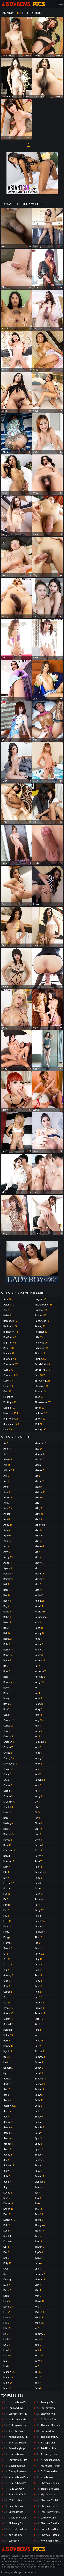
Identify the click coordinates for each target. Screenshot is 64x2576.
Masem (40, 1443)
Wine (39, 2317)
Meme (39, 1481)
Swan (39, 2176)
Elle (6, 1872)
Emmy (8, 1888)
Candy (8, 1725)
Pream (39, 2002)
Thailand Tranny (49, 2436)
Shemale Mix (48, 2413)
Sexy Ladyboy (16, 2511)
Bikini (8, 1348)
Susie (38, 2171)
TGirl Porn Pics (48, 2448)
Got (6, 2002)
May (38, 1448)
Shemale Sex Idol (50, 2483)
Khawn (8, 2241)
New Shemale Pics (51, 2540)
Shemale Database (51, 2523)
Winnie (39, 2323)
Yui (38, 2371)
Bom (6, 1671)
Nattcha (40, 1676)
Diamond (9, 1850)
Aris (6, 1546)
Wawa (40, 2301)
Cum (8, 1369)
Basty (7, 1600)
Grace (8, 2008)
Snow (39, 2095)
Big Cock (10, 1337)
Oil (38, 1812)
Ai (5, 1454)
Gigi (6, 1970)
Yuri (38, 2382)
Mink (38, 1530)
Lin (5, 2333)
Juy (6, 2187)
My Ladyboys (48, 2494)
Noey (38, 1731)
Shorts (40, 1353)
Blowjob (10, 1359)
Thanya (40, 2225)
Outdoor (41, 1310)
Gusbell (8, 2024)
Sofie (38, 2111)
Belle (7, 1644)
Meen (39, 1465)
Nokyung (40, 1742)
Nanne (39, 1644)
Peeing (40, 1326)
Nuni (38, 1785)
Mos (38, 1590)
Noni (38, 1747)
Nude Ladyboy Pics (19, 2419)
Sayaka (40, 2078)
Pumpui (40, 2013)
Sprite (39, 2149)
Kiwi (6, 2268)
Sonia (39, 2122)
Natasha (40, 1671)
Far (6, 1910)
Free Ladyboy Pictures (20, 2402)
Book (7, 1687)
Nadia (39, 1600)
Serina (40, 2084)
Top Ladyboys (16, 2408)
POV (39, 1337)
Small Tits (42, 1369)
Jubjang (8, 2165)
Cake (7, 1714)
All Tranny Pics (48, 2419)
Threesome (43, 1402)
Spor (38, 2138)
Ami (6, 1486)
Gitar (6, 1986)
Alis (7, 1465)
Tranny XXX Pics (49, 2402)
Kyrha (7, 2290)
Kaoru (8, 2203)
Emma (8, 1883)
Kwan (7, 2274)
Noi (37, 1736)
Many (8, 2382)
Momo (39, 1562)
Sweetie (40, 2181)
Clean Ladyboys (17, 2465)
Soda (39, 2100)
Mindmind (41, 1524)
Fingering (10, 1397)
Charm (8, 1747)
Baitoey (8, 1579)
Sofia (38, 2105)
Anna (7, 1524)
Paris (39, 1894)
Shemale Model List (51, 2500)
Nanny (40, 1649)
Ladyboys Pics (19, 2572)
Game (7, 1948)
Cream (8, 1796)
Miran (39, 1546)
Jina (7, 2149)
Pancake (40, 1872)
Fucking (9, 1402)
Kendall (8, 2236)
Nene (38, 1698)
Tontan (39, 2247)
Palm (39, 1850)
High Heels (10, 1418)
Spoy (38, 2143)
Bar (6, 1595)
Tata (39, 2214)
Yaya (38, 2339)
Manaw (9, 2371)
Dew (7, 1845)
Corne (7, 1790)
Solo (40, 1375)
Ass (7, 1310)
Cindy (8, 1774)
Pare (38, 1888)
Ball (6, 1584)
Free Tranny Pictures (52, 2511)
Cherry (8, 1758)
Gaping (9, 1407)
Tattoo (40, 1391)
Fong (7, 1937)
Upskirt (40, 1418)
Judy (7, 2171)
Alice (7, 1459)
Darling (8, 1823)
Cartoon (9, 1742)
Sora (38, 2133)
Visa (38, 2285)
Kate (6, 2225)
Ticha (39, 2230)
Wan (38, 2295)
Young (40, 1429)
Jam (6, 2089)
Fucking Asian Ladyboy (20, 2425)
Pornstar (41, 1331)
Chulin (8, 1769)
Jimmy (8, 2143)
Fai (5, 1899)
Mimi (39, 1514)
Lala (6, 2301)
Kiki (6, 2247)
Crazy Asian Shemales (52, 2529)
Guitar (8, 2019)
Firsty (7, 1932)
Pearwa (40, 1926)
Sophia (39, 2127)
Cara (6, 1731)
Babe (7, 1315)
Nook (38, 1763)
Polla (38, 1964)
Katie (7, 2230)
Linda (7, 2339)
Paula (39, 1915)
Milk (38, 1503)
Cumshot (10, 1375)
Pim (38, 1948)
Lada (7, 2295)
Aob (6, 1530)
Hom (6, 2040)
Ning (39, 1720)
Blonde (8, 1353)
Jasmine (9, 2105)
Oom (38, 1839)
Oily (37, 1818)
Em (6, 1877)
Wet (38, 1424)
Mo (37, 1552)
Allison (8, 1470)
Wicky (39, 2312)
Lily (6, 2328)
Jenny (8, 2122)
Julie (6, 2176)
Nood (38, 1752)
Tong (38, 2241)
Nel (37, 1693)
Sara (39, 2073)
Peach (40, 1921)
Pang (38, 1877)
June (7, 2181)
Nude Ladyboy (16, 2488)
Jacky (7, 2084)
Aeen (7, 1448)
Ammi (7, 1497)
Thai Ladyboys (16, 2454)
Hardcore (10, 1413)
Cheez (7, 1752)
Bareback (10, 1321)
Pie (37, 1943)
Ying (38, 2344)
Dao (7, 1812)
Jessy (7, 2138)
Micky (39, 1497)
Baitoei (8, 1573)
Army (8, 1557)
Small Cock (42, 1364)
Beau (7, 1611)
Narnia (40, 1660)
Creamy (9, 1801)
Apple (7, 1535)
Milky (38, 1508)
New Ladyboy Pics (18, 2477)
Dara (6, 1818)
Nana (39, 1628)
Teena (39, 2219)
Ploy (38, 1959)
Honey (8, 2046)
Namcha (40, 1611)
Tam (38, 2198)
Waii (38, 2290)
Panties (40, 1315)
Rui (38, 2046)
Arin (7, 1541)
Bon (7, 1676)
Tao (38, 2209)
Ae (5, 1443)
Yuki (38, 2377)
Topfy (39, 2252)
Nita (38, 1725)
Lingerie (41, 1299)
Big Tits (9, 1342)
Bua (6, 1709)
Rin (37, 2024)
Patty (39, 1910)
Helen (8, 2035)
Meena (39, 1470)
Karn (7, 2214)
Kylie (6, 2285)
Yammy (40, 2333)
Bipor (7, 1660)
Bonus (7, 1682)
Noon (39, 1769)
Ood (38, 1834)
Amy (7, 1508)
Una (38, 2268)
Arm (6, 1552)
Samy (39, 2062)
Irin (6, 2062)
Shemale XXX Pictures (20, 2494)
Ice (6, 2057)
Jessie (7, 2133)
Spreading (42, 1380)
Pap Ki (39, 1883)
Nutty (39, 1796)
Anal (8, 1299)
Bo (5, 1666)
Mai (6, 2361)
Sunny (40, 2165)
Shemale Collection (19, 2529)
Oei (37, 1801)
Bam (6, 1590)
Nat (37, 1666)
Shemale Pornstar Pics (52, 2506)
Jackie (7, 2078)
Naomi (39, 1655)
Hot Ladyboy (47, 2431)
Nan (38, 1622)
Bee (7, 1622)
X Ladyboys (47, 2477)
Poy (38, 1997)
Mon (38, 1568)
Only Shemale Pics (19, 2506)
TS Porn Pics (15, 2500)
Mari (7, 2388)
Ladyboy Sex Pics (18, 2460)
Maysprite (41, 1454)
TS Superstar (48, 2442)
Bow (6, 1693)
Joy (6, 2160)
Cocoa (7, 1785)
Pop (38, 1991)
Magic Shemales (17, 2517)
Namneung (41, 1617)
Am (6, 1481)
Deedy (7, 1839)
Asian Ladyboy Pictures (20, 2436)
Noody (39, 1758)
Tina (38, 2236)
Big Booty (10, 1331)
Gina (6, 1981)
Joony (7, 2154)
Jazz (7, 2111)
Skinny (40, 1359)
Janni (7, 2100)
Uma (38, 2263)
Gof (6, 1997)
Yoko (39, 2355)
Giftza (7, 1964)
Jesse (7, 2127)
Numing (40, 1780)
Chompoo (10, 1763)
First (7, 1926)
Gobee (7, 1991)
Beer (7, 1628)
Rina (38, 2029)
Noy (38, 1774)
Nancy (40, 1633)
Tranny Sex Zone (50, 2488)
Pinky (39, 1953)
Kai (6, 2198)
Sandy (39, 2067)
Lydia (7, 2355)
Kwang (8, 2279)
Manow (8, 2377)
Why (38, 2306)
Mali (6, 2366)
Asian (9, 1304)
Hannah (8, 2029)
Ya (37, 2328)
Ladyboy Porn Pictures (20, 2413)
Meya (38, 1486)
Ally (6, 1475)
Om (38, 1828)
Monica (39, 1579)
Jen (6, 2116)
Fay (6, 1915)
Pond (39, 1975)
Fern (7, 1921)
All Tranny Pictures (51, 2454)
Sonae (39, 2116)
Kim (6, 2252)
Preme (39, 2008)
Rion (38, 2035)
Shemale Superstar (19, 2442)
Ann (6, 1519)
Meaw (39, 1459)
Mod (38, 1557)
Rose (39, 2040)
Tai (37, 2192)
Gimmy (8, 1975)
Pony (38, 1981)
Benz (7, 1655)
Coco (7, 1780)
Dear (6, 1828)
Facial (8, 1386)
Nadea (39, 1595)
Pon (38, 1970)
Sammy (40, 2057)
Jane (7, 2095)
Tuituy (39, 2257)
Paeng (39, 1845)
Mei (37, 1475)
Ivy (5, 2073)
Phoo (38, 1937)
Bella (7, 1638)
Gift (7, 1959)
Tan (38, 2203)
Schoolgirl (41, 1348)
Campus (8, 1720)
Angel (7, 1514)
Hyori (7, 2051)
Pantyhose (42, 1321)
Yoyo (39, 2361)
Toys (39, 1407)
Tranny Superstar (18, 2471)
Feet (7, 1391)
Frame (8, 1943)
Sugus (39, 2154)
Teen (39, 1397)
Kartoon (9, 2219)
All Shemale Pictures (52, 2471)
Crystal (8, 1807)
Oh (37, 1807)
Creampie (11, 1364)
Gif (5, 1953)
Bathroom (10, 1326)
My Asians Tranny (50, 2465)
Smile (39, 2089)
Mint (39, 1541)
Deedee (8, 1834)
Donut (8, 1856)
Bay (6, 1606)
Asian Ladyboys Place (20, 2448)
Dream (8, 1861)
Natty (39, 1682)
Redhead (41, 1342)
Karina (8, 2209)
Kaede (7, 2192)
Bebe (7, 1617)
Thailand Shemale (50, 2425)
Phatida (40, 1932)
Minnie (39, 1535)
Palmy (39, 1856)
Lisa (7, 2350)
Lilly (6, 2323)
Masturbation (44, 1304)
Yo (38, 2350)
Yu (37, 2366)
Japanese (11, 1424)
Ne (38, 1687)
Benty (8, 1649)
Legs (7, 1429)
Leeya (8, 2317)
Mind (38, 1519)
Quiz (39, 2019)
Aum (7, 1562)
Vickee (40, 2279)
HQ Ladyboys (48, 2408)
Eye (7, 1894)
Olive (38, 1823)
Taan (38, 2187)
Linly (6, 2344)
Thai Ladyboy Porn (19, 2483)
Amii (6, 1492)
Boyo (7, 1704)
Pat (38, 1904)
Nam (39, 1606)
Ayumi (7, 1568)
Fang (7, 1904)
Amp (7, 1503)
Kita (6, 2257)
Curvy (8, 1380)
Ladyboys (14, 2540)
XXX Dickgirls (16, 2535)
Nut (38, 1790)
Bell (7, 1633)
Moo (39, 1584)
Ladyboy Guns (48, 2517)
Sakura (39, 2051)
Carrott (8, 1736)
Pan (38, 1866)
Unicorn (40, 2274)
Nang (38, 1638)
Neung (39, 1704)
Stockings (41, 1386)
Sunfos (39, 2160)
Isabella (8, 2067)
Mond (39, 1573)
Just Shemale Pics (19, 2431)
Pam (38, 1861)
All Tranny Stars (17, 2523)
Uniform (41, 1413)
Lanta (8, 2306)
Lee (7, 2312)
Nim (38, 1714)
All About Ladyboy (50, 2460)
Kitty (7, 2263)
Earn (6, 1866)
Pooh (38, 1986)
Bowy (7, 1698)
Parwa (39, 1899)
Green (8, 2013)
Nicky (38, 1709)
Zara (38, 2388)
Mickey (40, 1492)
